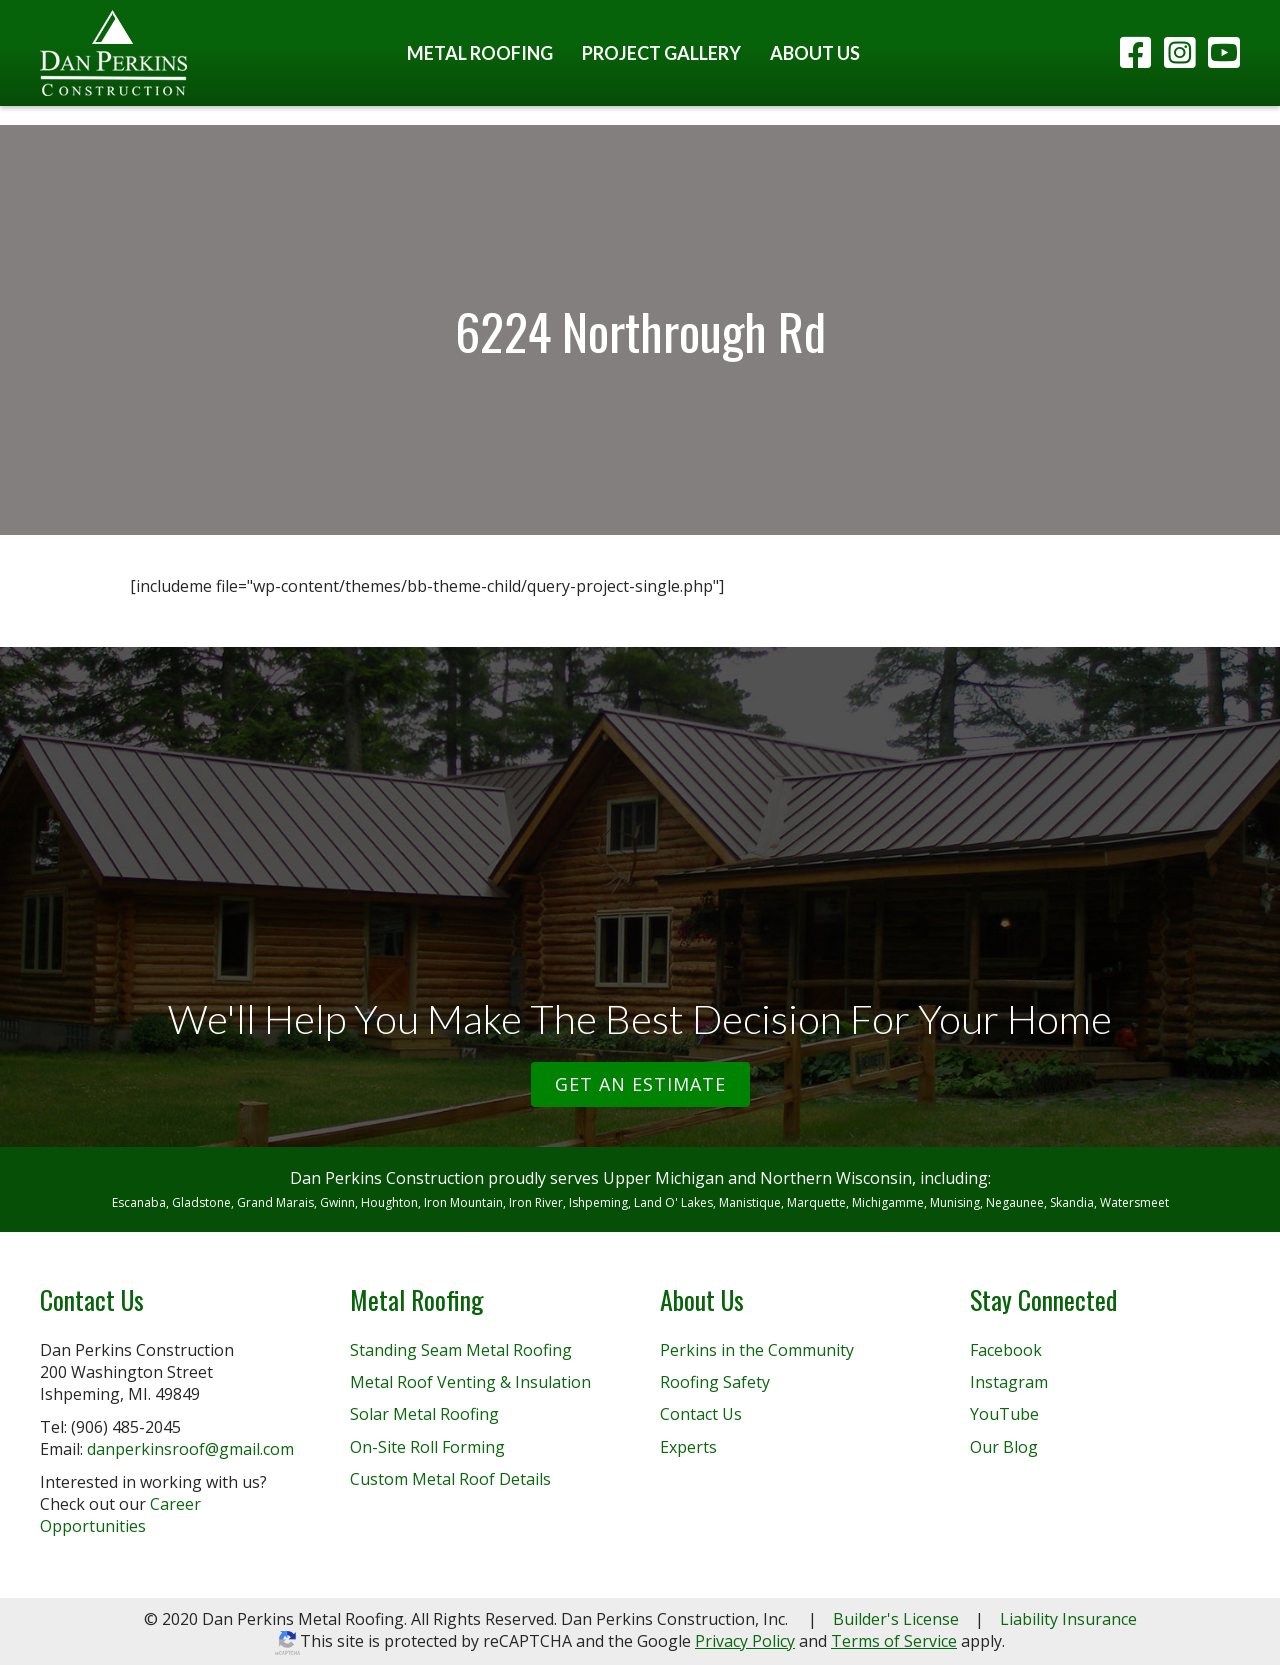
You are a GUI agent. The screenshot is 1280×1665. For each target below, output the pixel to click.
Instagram (1009, 1382)
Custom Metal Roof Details (450, 1479)
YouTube (1004, 1414)
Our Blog (1004, 1447)
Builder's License (896, 1619)
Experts (688, 1447)
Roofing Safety (715, 1382)
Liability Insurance (1068, 1619)
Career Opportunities (120, 1515)
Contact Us (701, 1414)
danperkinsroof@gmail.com (190, 1449)
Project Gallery (661, 53)
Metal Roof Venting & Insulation (470, 1382)
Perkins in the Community (757, 1350)
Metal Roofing (480, 53)
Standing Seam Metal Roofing (461, 1350)
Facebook (1006, 1350)
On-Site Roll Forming (427, 1447)
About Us (815, 53)
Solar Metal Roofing (424, 1414)
